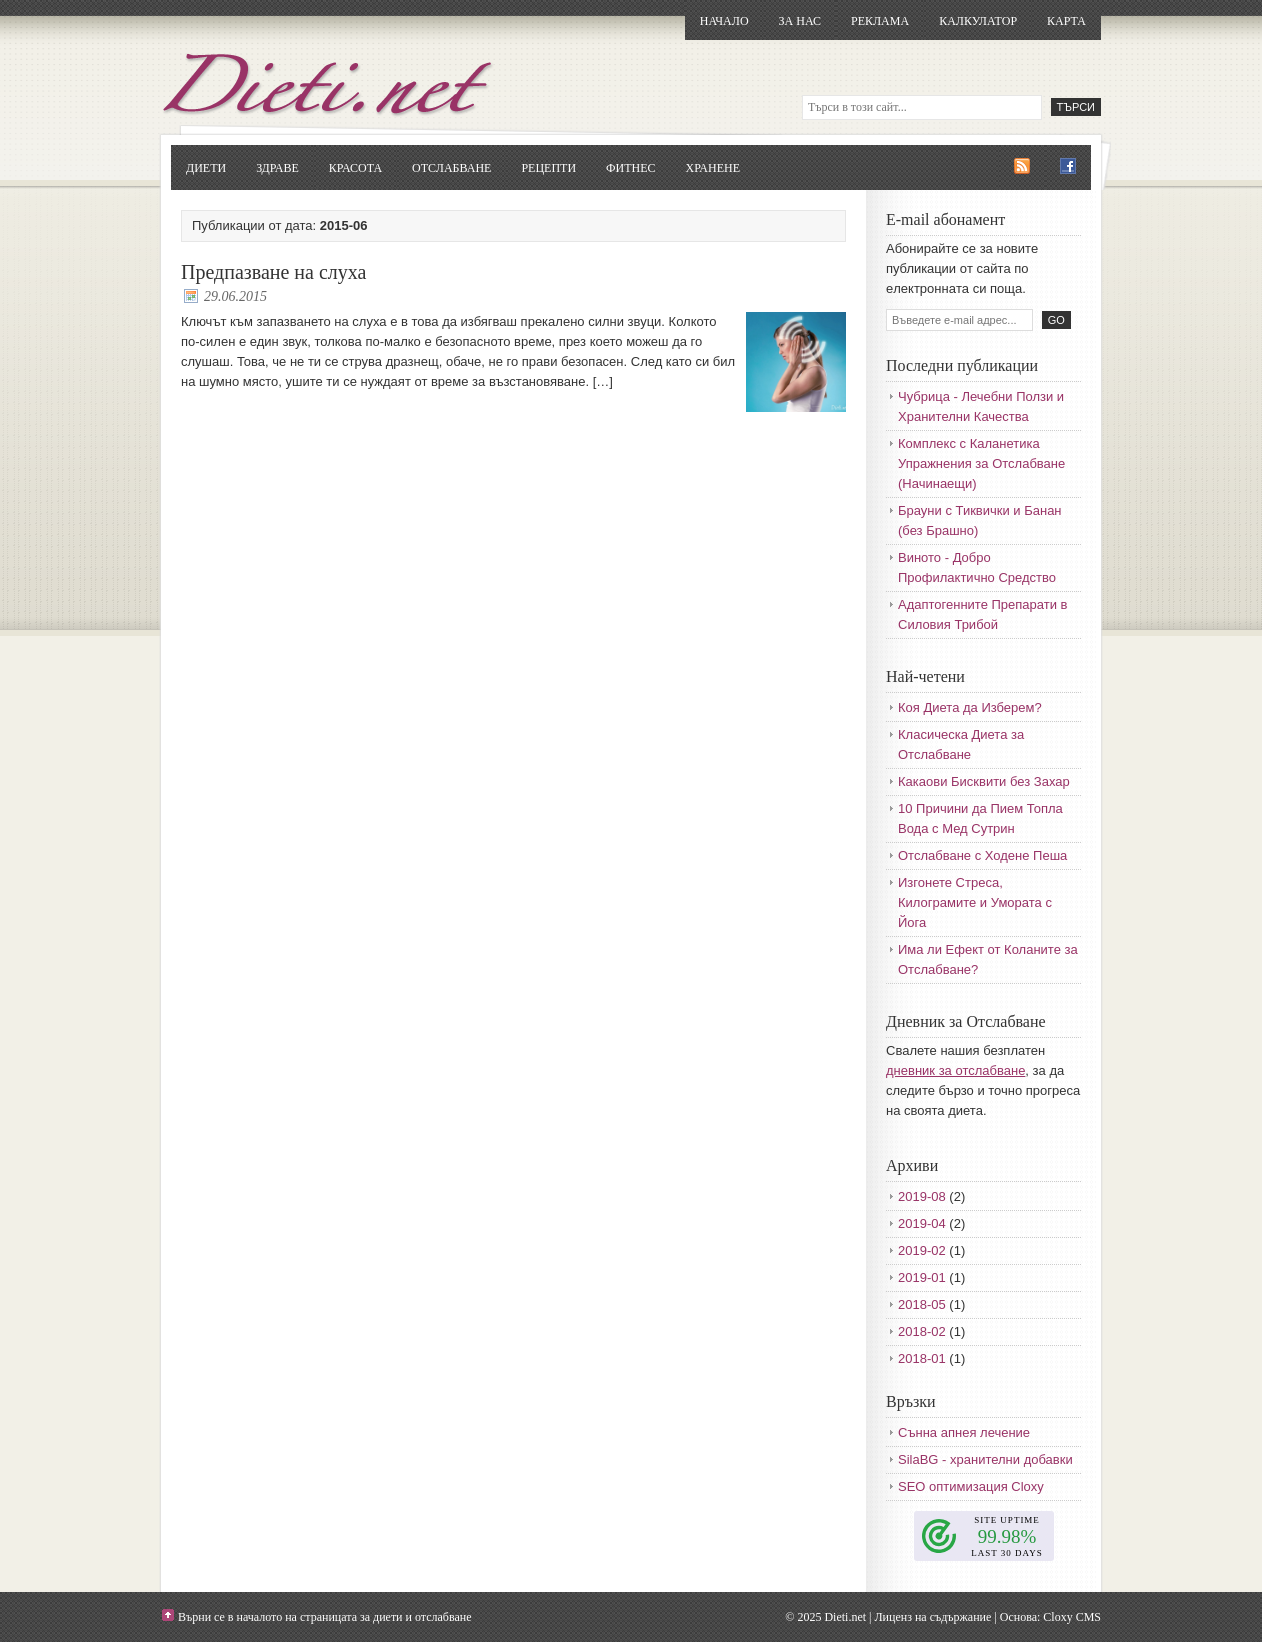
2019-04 (922, 1223)
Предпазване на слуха (273, 272)
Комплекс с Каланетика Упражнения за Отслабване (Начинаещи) (981, 463)
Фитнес (630, 168)
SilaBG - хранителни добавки (985, 1459)
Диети (206, 168)
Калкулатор (978, 21)
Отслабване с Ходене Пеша (982, 855)
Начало (724, 21)
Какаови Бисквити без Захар (984, 781)
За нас (800, 21)
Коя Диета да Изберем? (970, 707)
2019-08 (922, 1196)
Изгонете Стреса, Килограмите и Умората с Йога (975, 902)
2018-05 (922, 1304)
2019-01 (922, 1277)
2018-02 (922, 1331)
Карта (1066, 21)
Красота (355, 168)
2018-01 (922, 1358)
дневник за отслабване (955, 1070)
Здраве (277, 168)
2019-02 (922, 1250)
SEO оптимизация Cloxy (971, 1486)
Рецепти (548, 168)
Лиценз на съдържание (932, 1617)
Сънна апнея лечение (964, 1432)
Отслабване (451, 168)
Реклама (880, 21)
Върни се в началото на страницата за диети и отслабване (325, 1617)
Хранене (713, 168)
